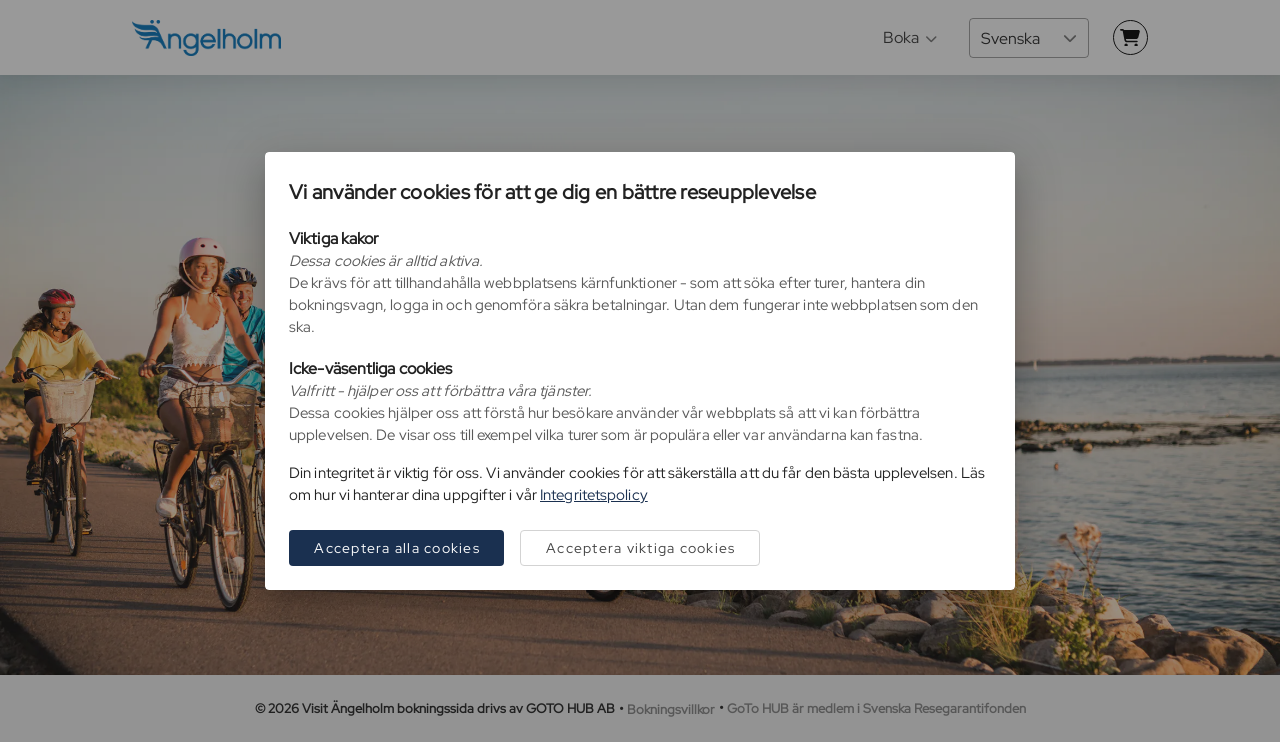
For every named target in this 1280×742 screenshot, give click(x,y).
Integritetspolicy (594, 495)
